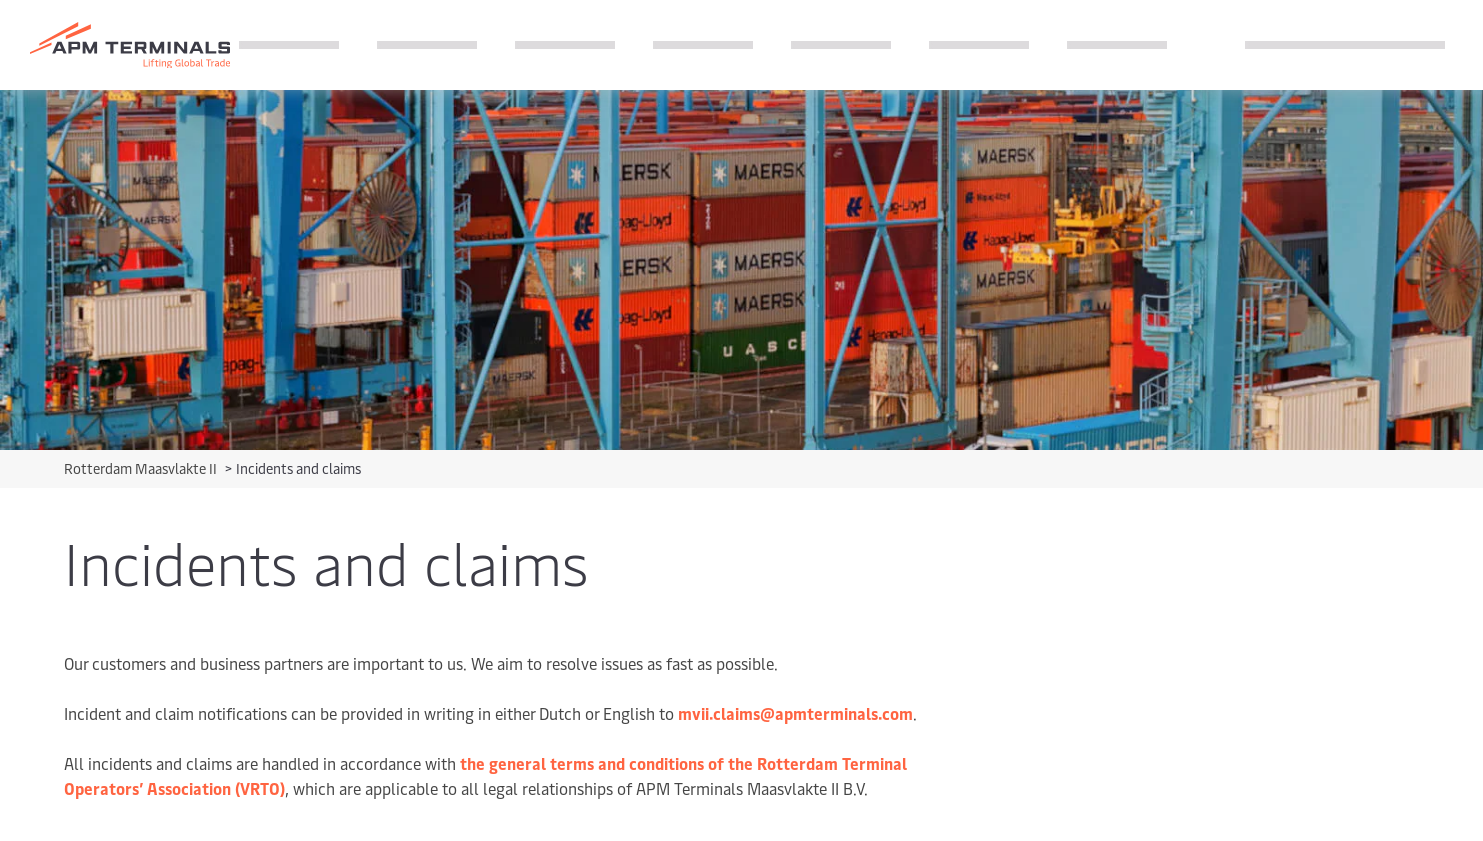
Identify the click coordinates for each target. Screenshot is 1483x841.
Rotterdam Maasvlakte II (142, 468)
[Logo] (130, 45)
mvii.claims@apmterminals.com (795, 713)
